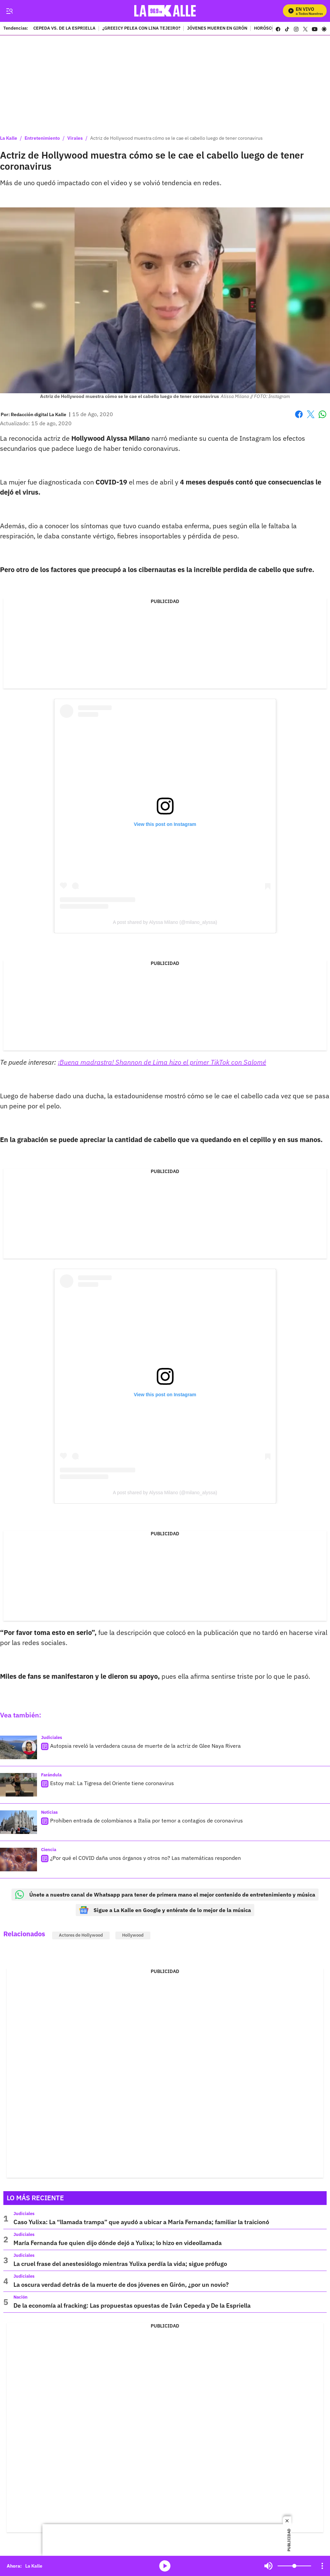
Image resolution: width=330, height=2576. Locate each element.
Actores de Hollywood (81, 1935)
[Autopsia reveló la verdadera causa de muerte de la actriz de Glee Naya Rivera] (18, 1747)
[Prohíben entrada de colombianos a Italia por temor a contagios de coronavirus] (18, 1822)
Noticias (49, 1812)
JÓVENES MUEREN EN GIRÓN (217, 28)
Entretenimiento (42, 138)
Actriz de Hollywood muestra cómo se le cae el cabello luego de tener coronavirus (176, 138)
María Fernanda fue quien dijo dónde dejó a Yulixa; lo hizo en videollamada (117, 2243)
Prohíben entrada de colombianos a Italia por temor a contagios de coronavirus (146, 1820)
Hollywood (133, 1935)
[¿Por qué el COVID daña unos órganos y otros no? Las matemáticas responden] (18, 1859)
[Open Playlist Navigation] (322, 2566)
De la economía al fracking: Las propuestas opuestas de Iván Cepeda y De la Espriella (132, 2305)
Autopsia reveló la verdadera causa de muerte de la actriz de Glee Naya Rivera (145, 1745)
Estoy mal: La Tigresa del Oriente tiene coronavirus (112, 1783)
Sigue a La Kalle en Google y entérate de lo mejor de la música (165, 1910)
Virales (75, 138)
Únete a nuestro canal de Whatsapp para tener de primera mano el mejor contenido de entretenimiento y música (165, 1894)
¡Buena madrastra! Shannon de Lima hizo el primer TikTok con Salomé (162, 1062)
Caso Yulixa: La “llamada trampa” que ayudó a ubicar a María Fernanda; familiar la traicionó (141, 2222)
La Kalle (8, 138)
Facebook (299, 414)
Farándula (51, 1775)
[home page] (165, 11)
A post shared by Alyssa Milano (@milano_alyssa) (165, 922)
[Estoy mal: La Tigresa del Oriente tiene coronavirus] (18, 1785)
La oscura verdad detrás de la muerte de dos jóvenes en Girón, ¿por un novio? (121, 2284)
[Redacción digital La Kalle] (38, 414)
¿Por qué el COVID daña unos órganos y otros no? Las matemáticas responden (145, 1857)
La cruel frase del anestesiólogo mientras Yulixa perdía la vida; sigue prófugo (120, 2264)
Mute (268, 2566)
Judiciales (51, 1737)
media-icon (164, 2566)
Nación (20, 2297)
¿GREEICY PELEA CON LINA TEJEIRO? (141, 28)
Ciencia (48, 1849)
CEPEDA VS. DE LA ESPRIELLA (64, 28)
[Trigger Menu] (9, 11)
